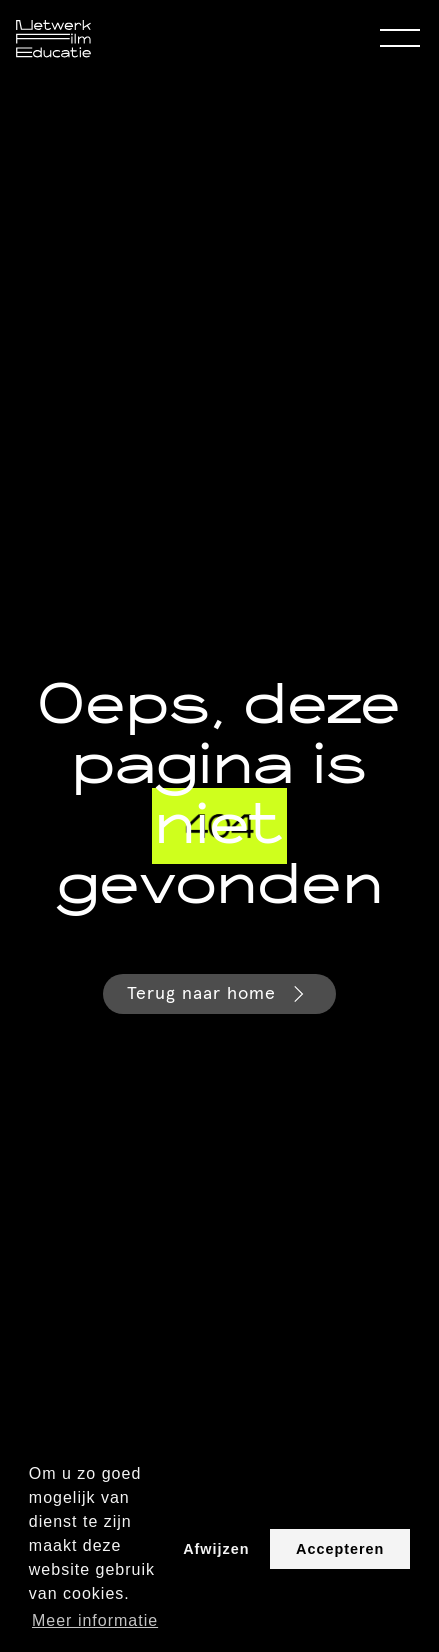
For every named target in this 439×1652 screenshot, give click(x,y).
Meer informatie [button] (95, 1620)
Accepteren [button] (340, 1549)
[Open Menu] (400, 39)
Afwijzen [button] (216, 1549)
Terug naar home (218, 994)
